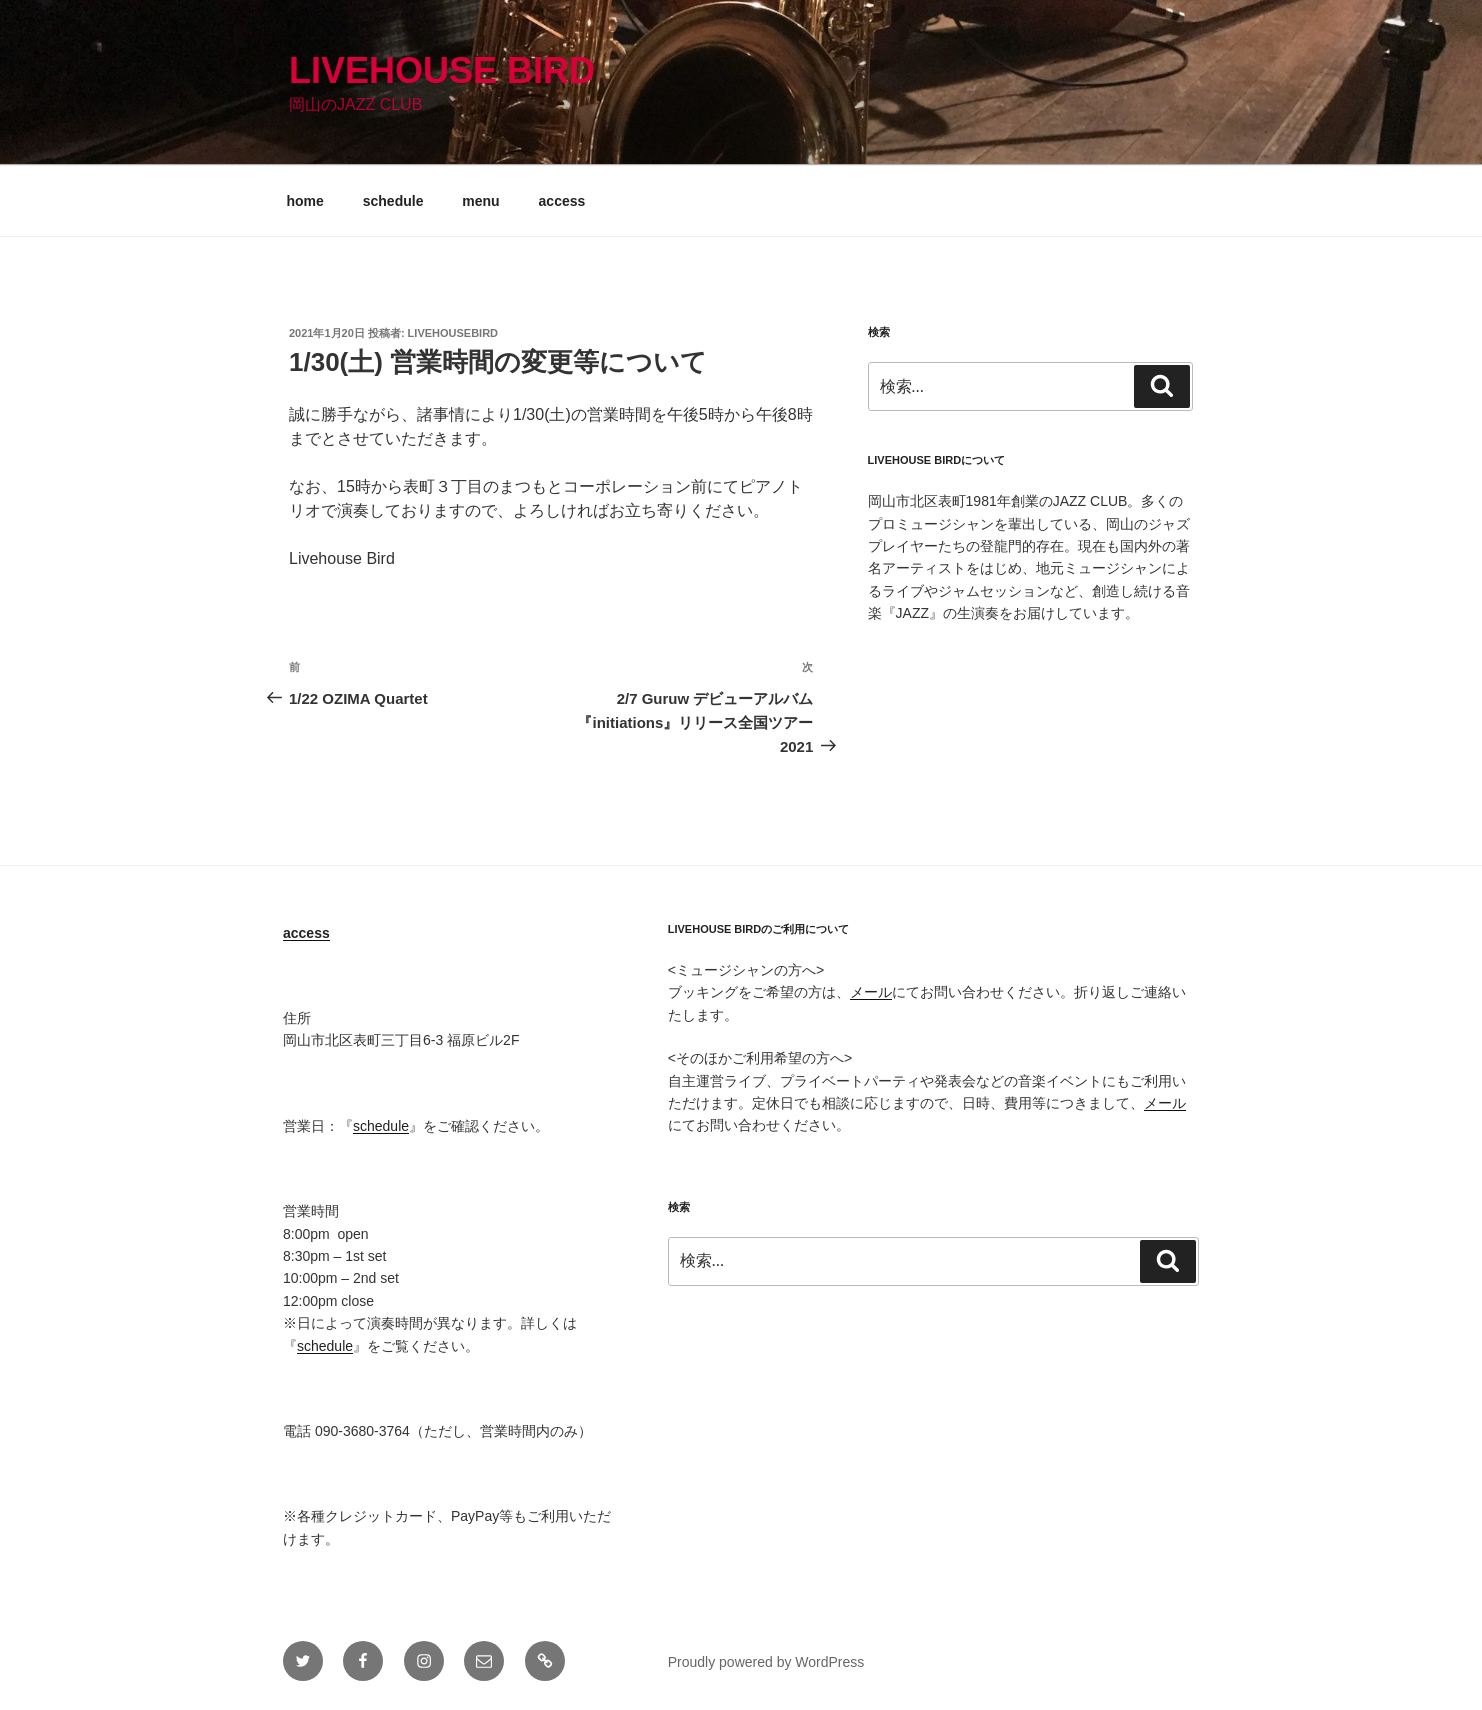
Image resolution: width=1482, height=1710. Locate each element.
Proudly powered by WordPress (766, 1662)
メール (871, 992)
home (305, 201)
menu (480, 201)
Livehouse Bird (442, 70)
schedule (393, 201)
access (562, 201)
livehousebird (453, 333)
